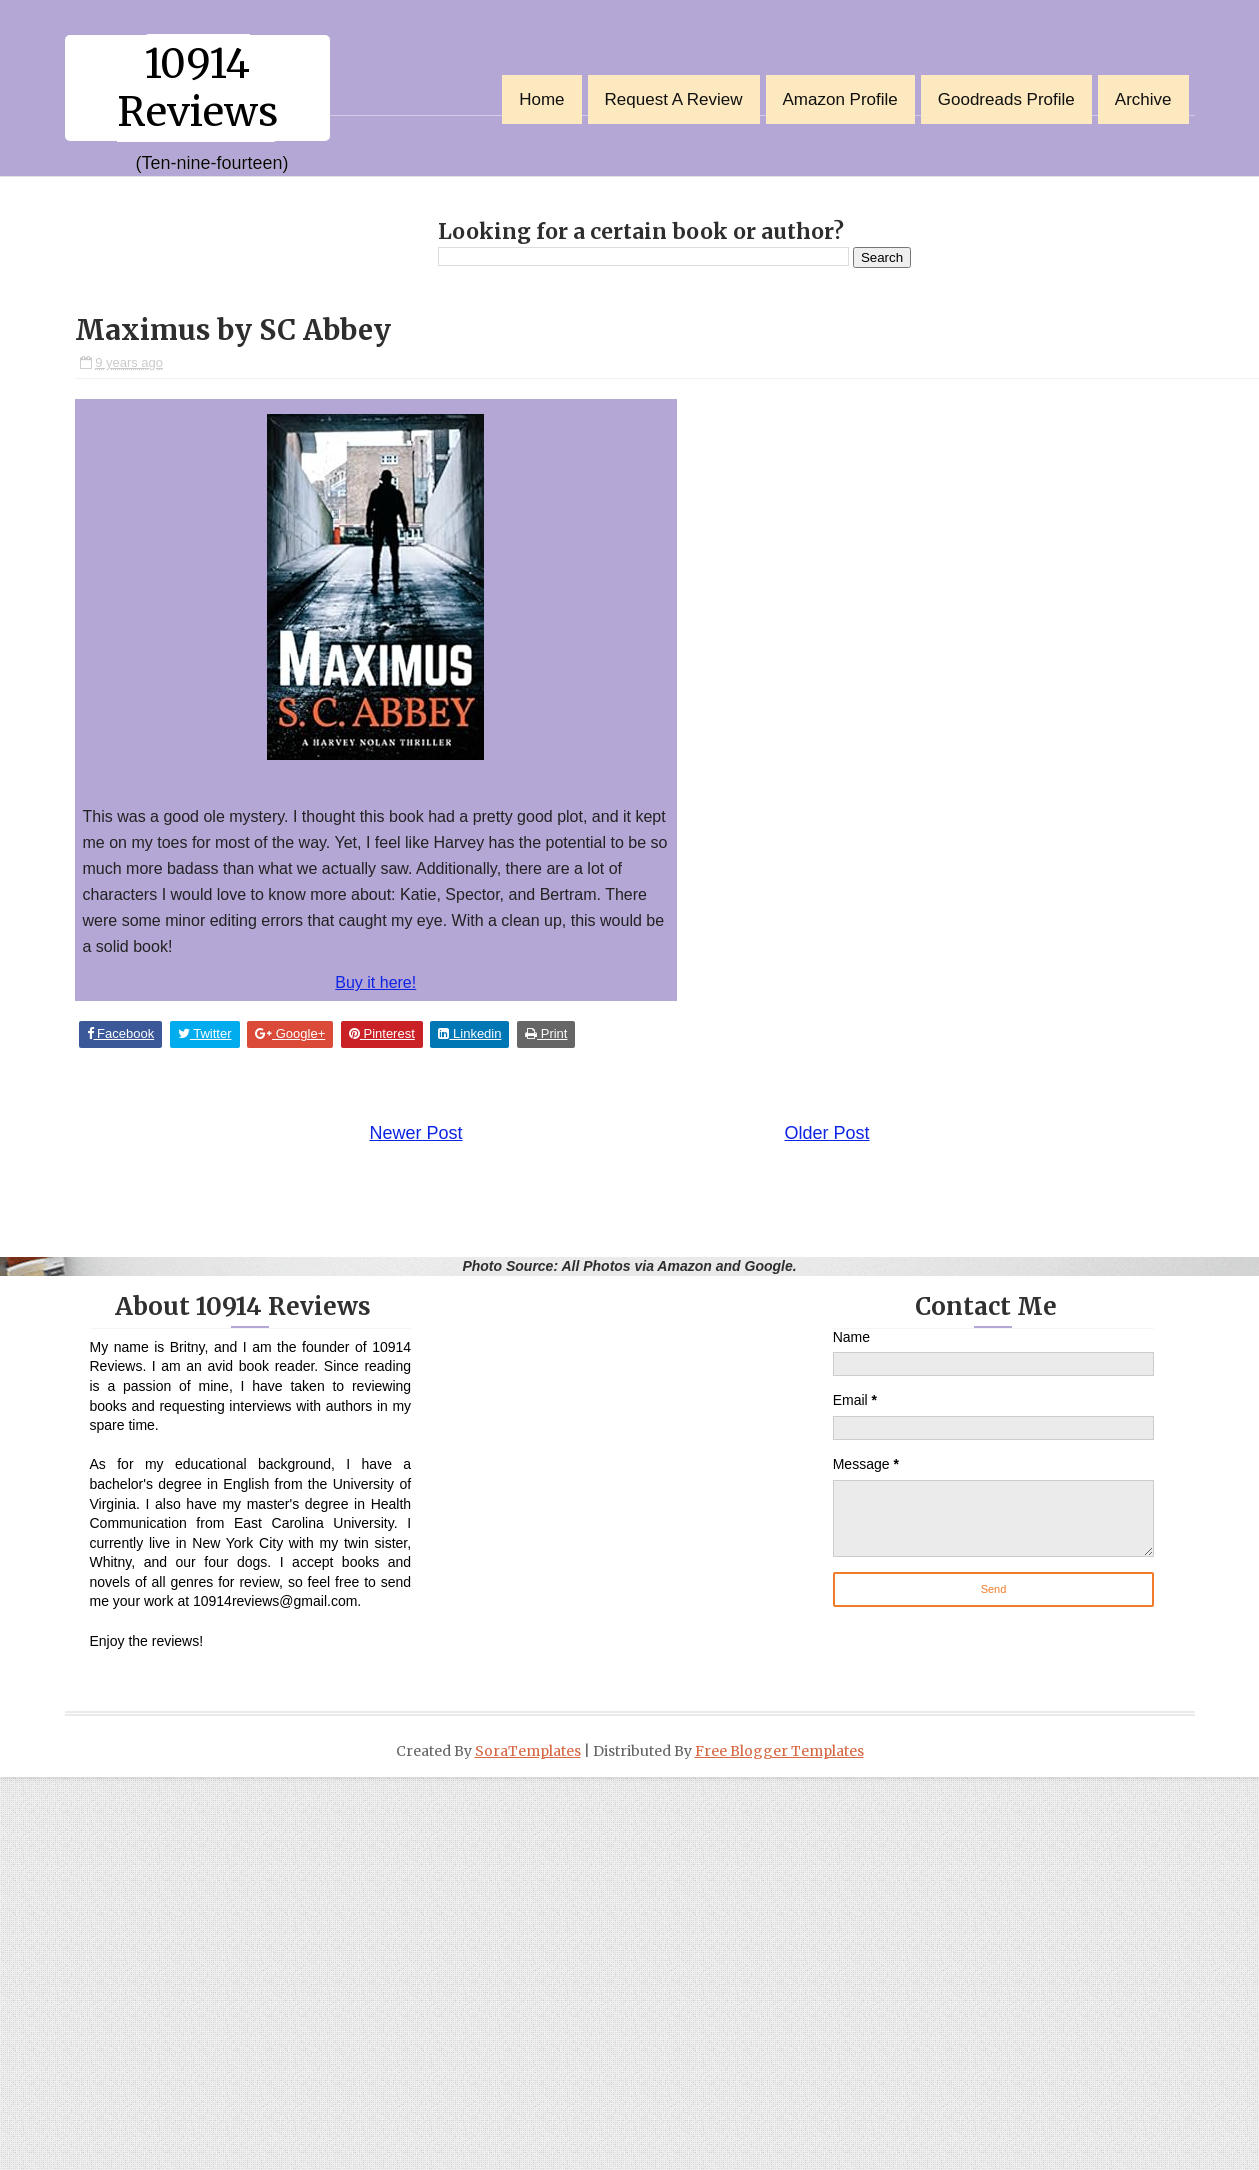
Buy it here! (375, 982)
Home (541, 99)
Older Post (826, 1133)
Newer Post (416, 1133)
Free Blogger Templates (779, 1751)
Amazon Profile (840, 99)
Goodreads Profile (1006, 99)
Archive (1143, 99)
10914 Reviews (197, 88)
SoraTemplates (528, 1751)
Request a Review (674, 99)
